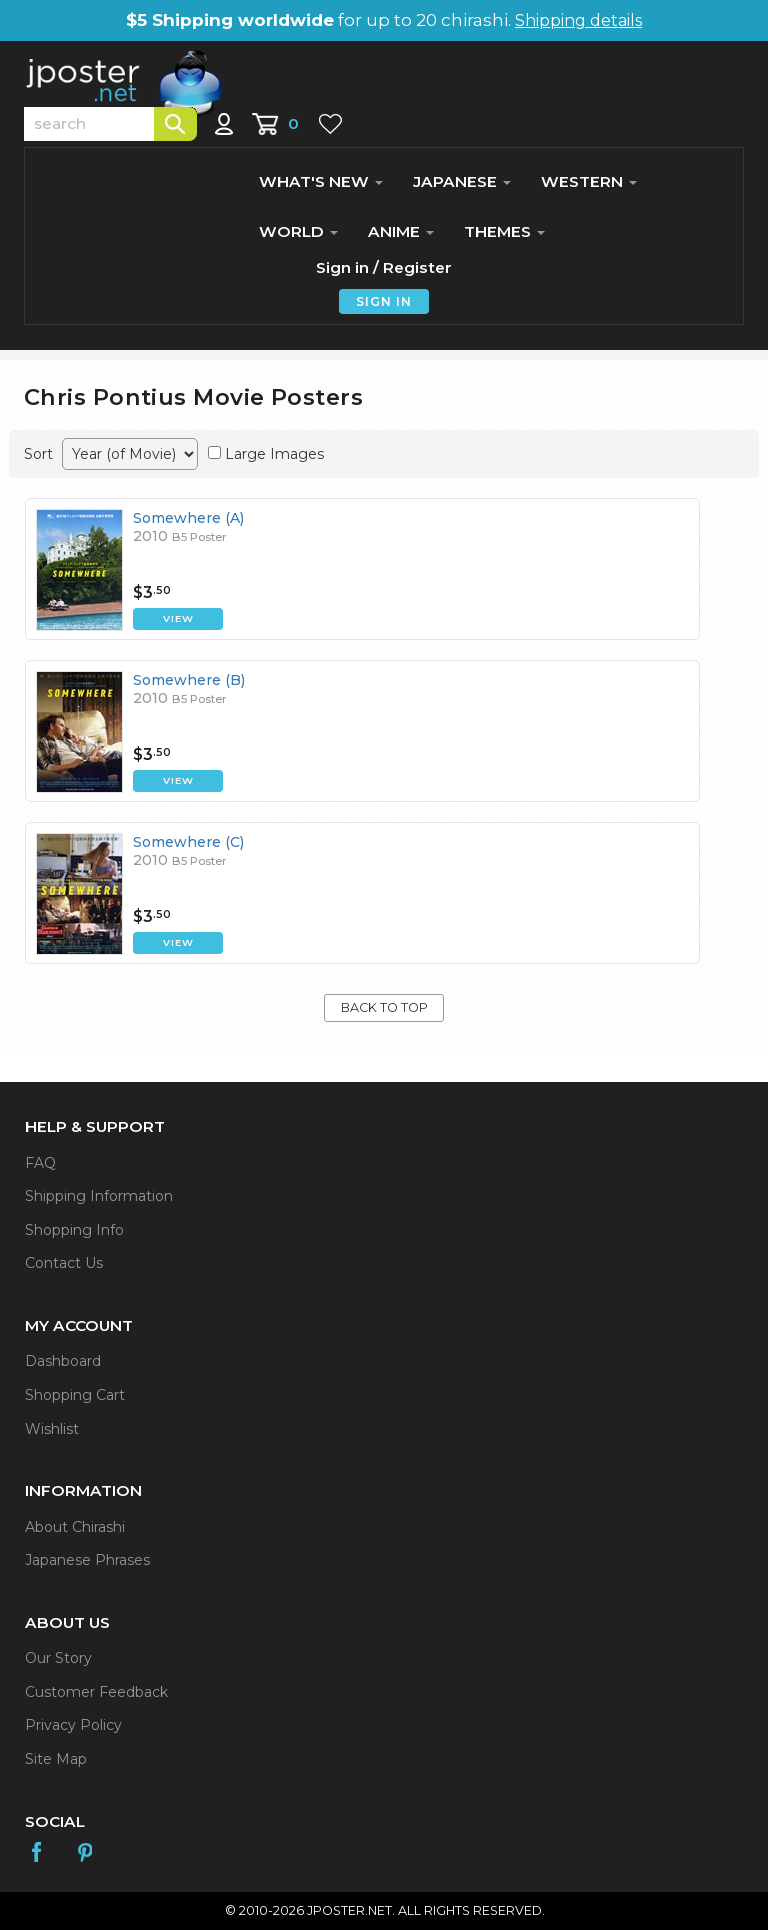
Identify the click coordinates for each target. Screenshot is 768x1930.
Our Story (58, 1658)
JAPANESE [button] (462, 181)
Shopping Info (74, 1230)
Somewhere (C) (188, 842)
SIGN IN (384, 301)
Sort (38, 454)
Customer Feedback (96, 1692)
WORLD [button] (298, 231)
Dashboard (63, 1361)
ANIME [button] (401, 231)
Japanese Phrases (87, 1560)
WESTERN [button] (589, 181)
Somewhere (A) (188, 518)
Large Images (274, 454)
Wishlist (52, 1429)
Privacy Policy (73, 1725)
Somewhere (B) (189, 680)
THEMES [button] (504, 231)
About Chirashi (75, 1527)
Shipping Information (99, 1196)
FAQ (40, 1163)
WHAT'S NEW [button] (321, 181)
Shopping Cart (75, 1395)
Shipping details (578, 20)
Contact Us (64, 1263)
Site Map (56, 1759)
